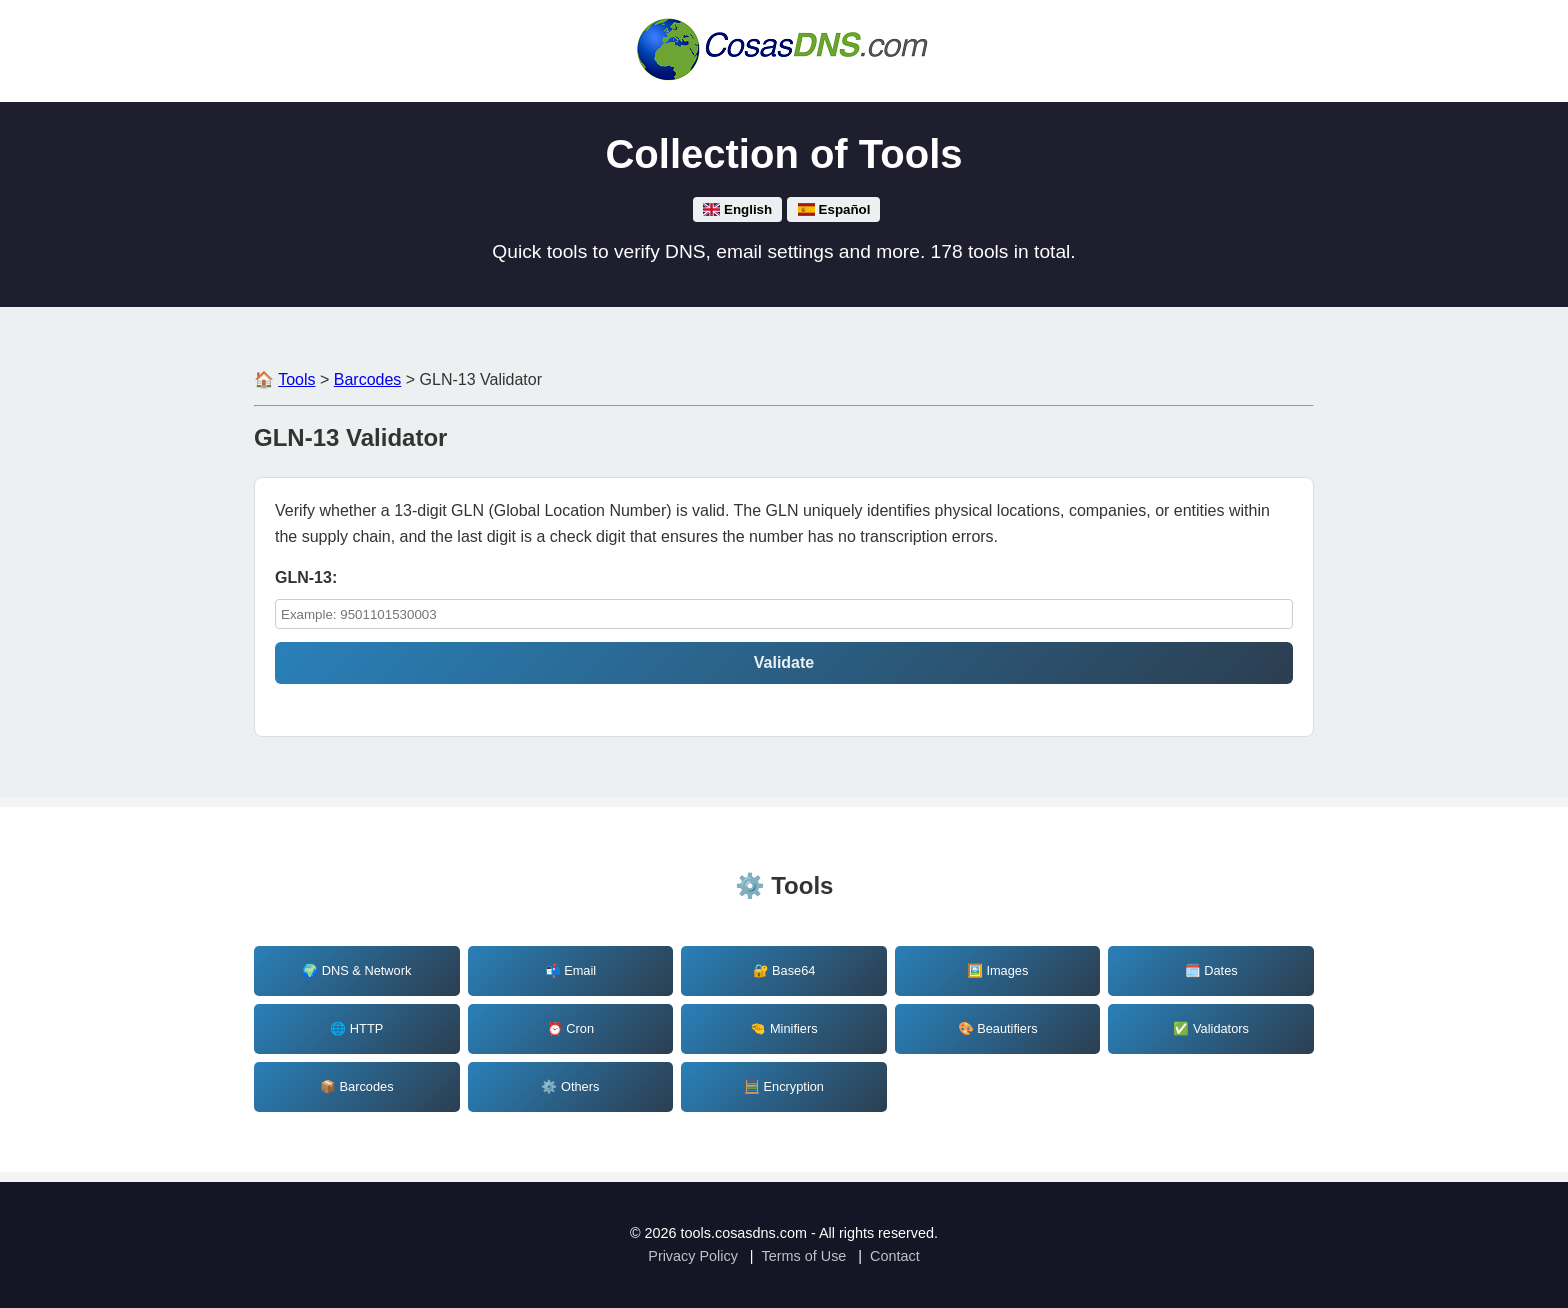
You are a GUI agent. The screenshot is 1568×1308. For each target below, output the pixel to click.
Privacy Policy (693, 1256)
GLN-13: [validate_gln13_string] (306, 577)
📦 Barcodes (357, 1086)
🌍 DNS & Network (356, 970)
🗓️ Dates (1211, 970)
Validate (784, 662)
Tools (296, 379)
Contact (895, 1256)
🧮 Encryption (784, 1086)
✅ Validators (1211, 1028)
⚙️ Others (570, 1086)
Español (833, 209)
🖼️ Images (998, 970)
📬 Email (571, 970)
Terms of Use (804, 1256)
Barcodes (368, 379)
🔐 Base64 (784, 970)
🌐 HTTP (356, 1028)
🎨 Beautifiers (998, 1028)
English (738, 209)
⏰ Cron (570, 1028)
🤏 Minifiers (783, 1028)
